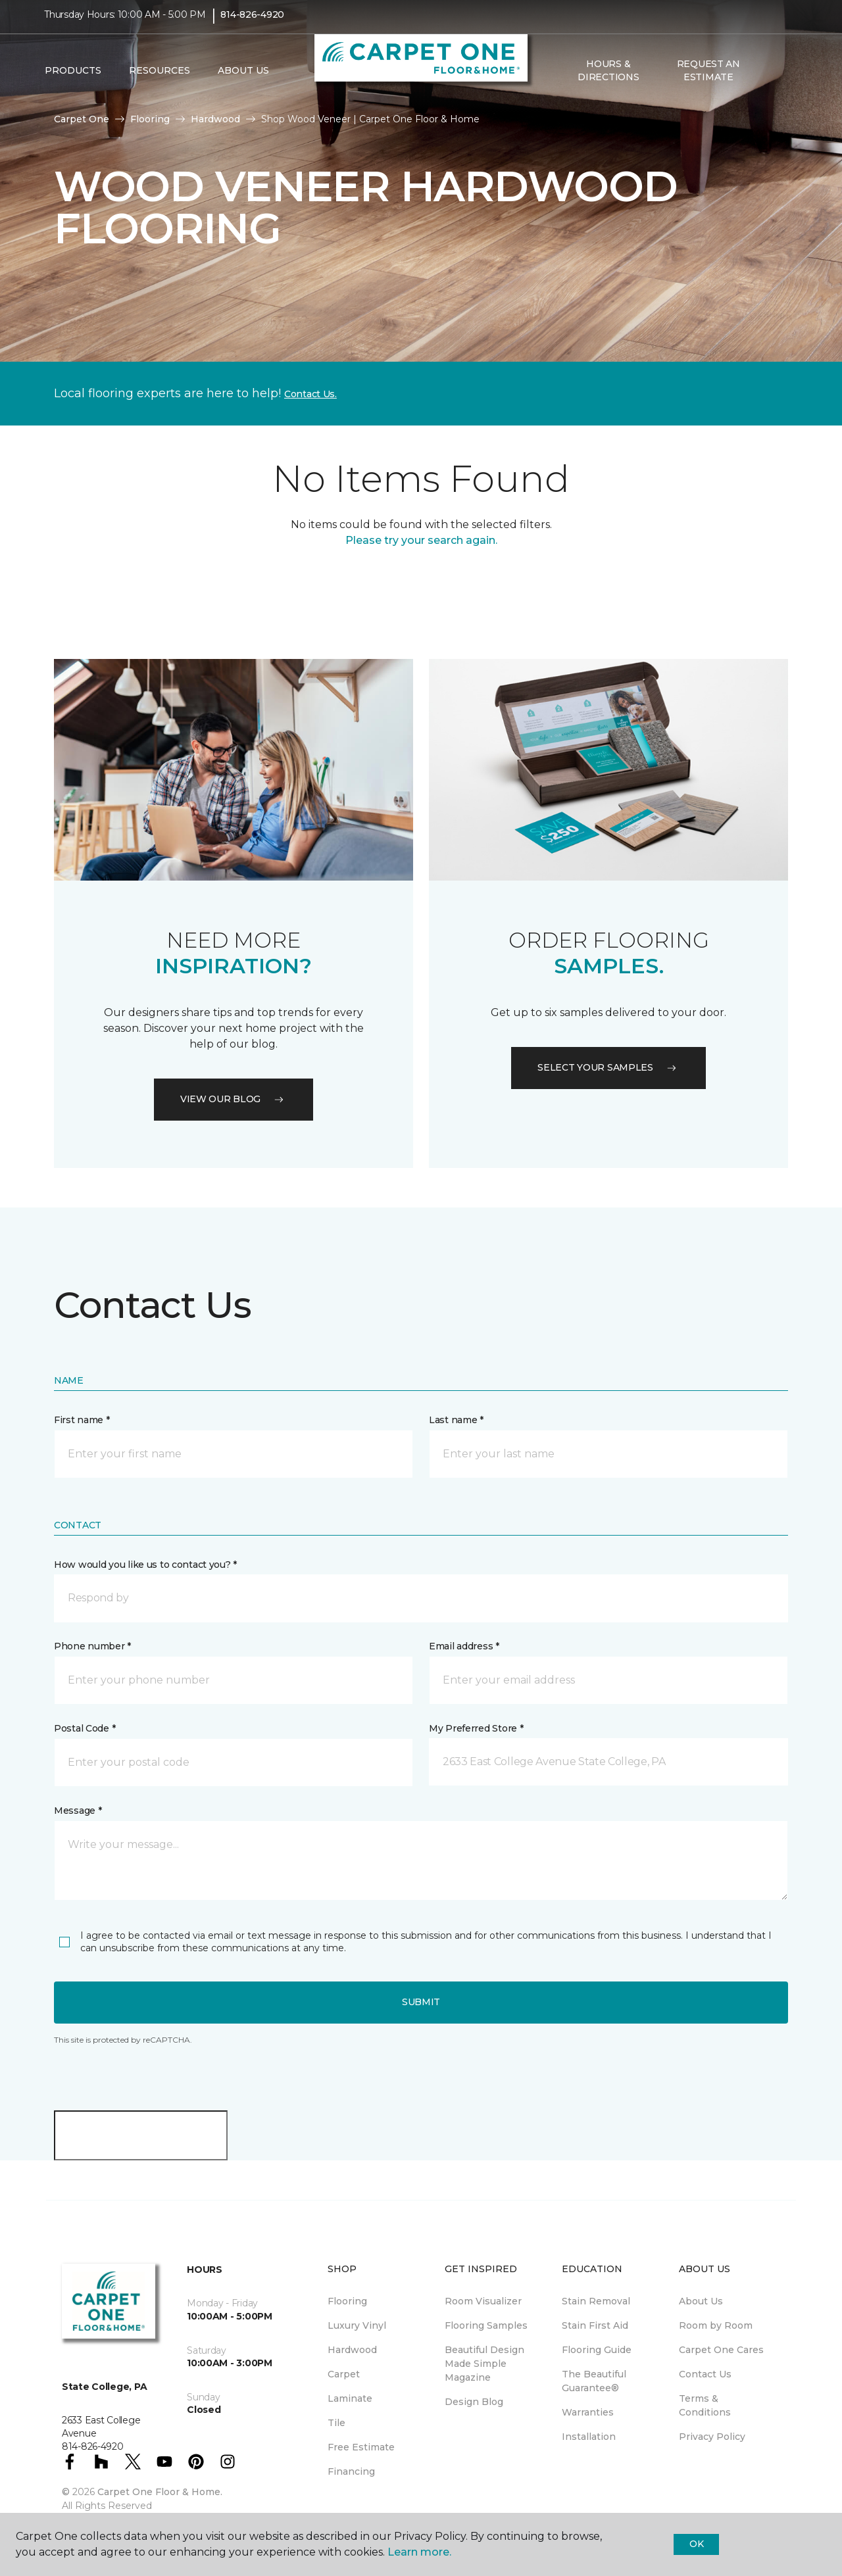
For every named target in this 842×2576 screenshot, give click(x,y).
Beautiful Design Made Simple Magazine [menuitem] (484, 2363)
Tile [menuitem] (336, 2423)
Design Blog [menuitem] (474, 2402)
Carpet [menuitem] (344, 2374)
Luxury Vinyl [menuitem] (357, 2325)
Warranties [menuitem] (588, 2412)
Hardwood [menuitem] (352, 2350)
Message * (77, 1810)
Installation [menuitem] (589, 2436)
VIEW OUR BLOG (233, 1099)
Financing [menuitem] (351, 2471)
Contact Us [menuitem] (705, 2374)
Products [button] (73, 79)
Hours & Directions (608, 78)
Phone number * (92, 1646)
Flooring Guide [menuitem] (597, 2350)
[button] (769, 79)
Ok (696, 2544)
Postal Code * (84, 1728)
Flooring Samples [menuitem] (486, 2325)
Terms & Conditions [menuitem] (705, 2405)
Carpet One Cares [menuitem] (721, 2350)
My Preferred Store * (476, 1728)
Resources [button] (159, 79)
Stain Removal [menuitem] (596, 2301)
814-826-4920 (252, 24)
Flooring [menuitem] (347, 2301)
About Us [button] (243, 79)
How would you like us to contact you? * (145, 1564)
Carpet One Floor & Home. (159, 2492)
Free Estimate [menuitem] (361, 2447)
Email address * (464, 1646)
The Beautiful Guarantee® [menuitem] (594, 2381)
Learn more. (419, 2552)
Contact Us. (310, 394)
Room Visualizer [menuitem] (483, 2301)
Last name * (456, 1419)
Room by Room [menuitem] (716, 2325)
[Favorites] (785, 79)
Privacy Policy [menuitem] (712, 2436)
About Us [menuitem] (701, 2301)
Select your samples (608, 1067)
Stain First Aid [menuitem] (595, 2325)
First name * (82, 1419)
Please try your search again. (421, 540)
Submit (421, 2002)
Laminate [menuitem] (350, 2398)
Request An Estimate (708, 78)
